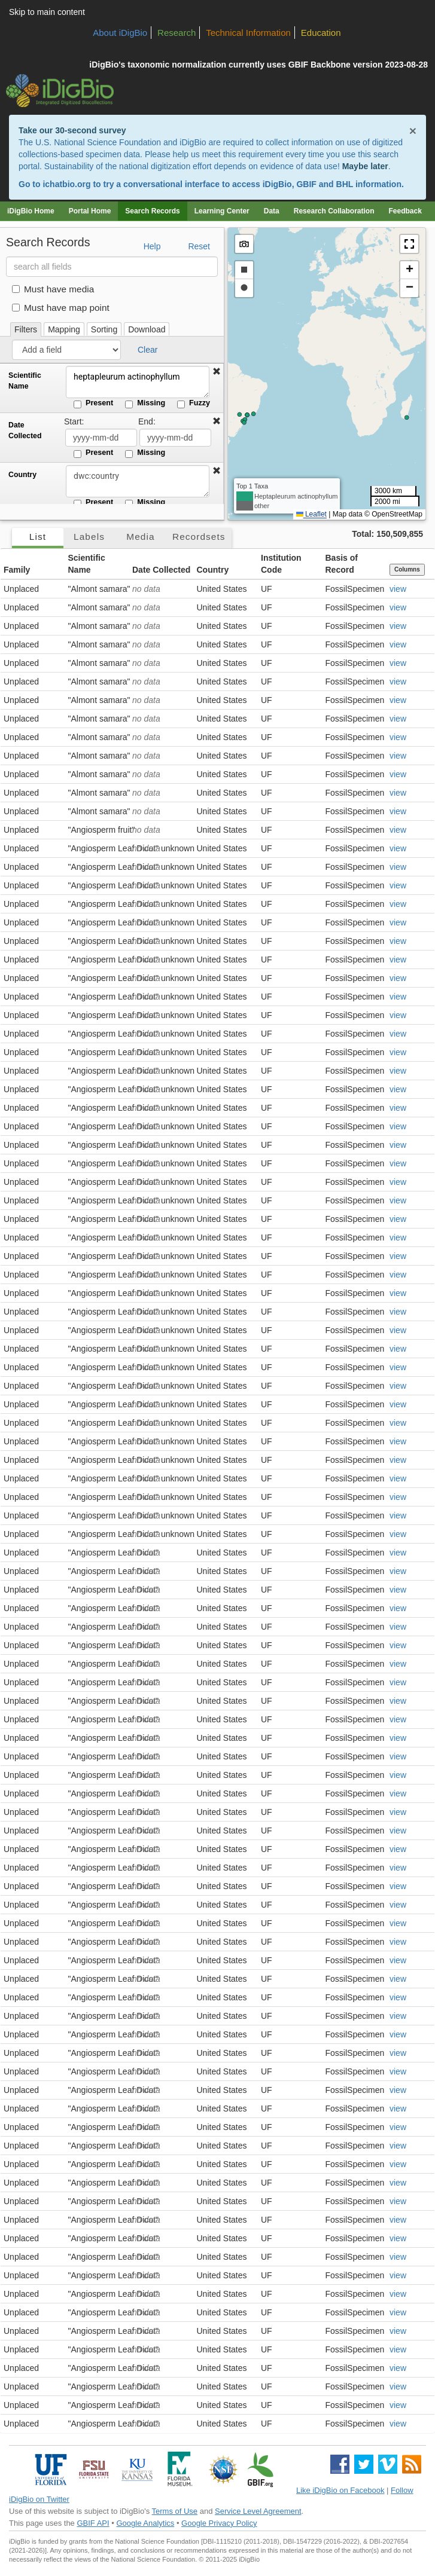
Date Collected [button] (161, 570)
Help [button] (152, 246)
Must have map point (60, 307)
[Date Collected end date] (175, 438)
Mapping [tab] (64, 329)
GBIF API (93, 2523)
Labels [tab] (89, 536)
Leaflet (311, 514)
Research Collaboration (334, 211)
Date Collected (24, 430)
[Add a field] (66, 350)
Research (176, 32)
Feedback (404, 211)
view (398, 589)
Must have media (53, 289)
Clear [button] (147, 350)
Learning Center (222, 211)
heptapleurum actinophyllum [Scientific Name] (137, 382)
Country (22, 474)
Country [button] (213, 570)
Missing (145, 403)
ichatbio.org (66, 184)
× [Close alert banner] (412, 130)
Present (93, 403)
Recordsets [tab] (199, 536)
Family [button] (17, 570)
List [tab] (37, 536)
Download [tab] (146, 329)
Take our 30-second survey (72, 130)
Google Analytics (145, 2523)
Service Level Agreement (258, 2511)
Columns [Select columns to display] (407, 569)
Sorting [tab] (104, 329)
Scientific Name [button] (86, 564)
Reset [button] (199, 246)
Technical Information (248, 32)
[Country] (137, 481)
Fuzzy (193, 403)
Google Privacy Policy (219, 2523)
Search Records (152, 211)
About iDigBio (120, 32)
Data (271, 211)
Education (321, 32)
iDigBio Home (30, 211)
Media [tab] (140, 536)
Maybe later (365, 166)
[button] (216, 372)
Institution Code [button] (281, 564)
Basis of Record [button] (342, 564)
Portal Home (90, 211)
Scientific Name (24, 380)
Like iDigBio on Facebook (340, 2490)
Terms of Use (175, 2511)
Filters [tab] (25, 329)
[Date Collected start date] (101, 438)
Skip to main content (47, 12)
